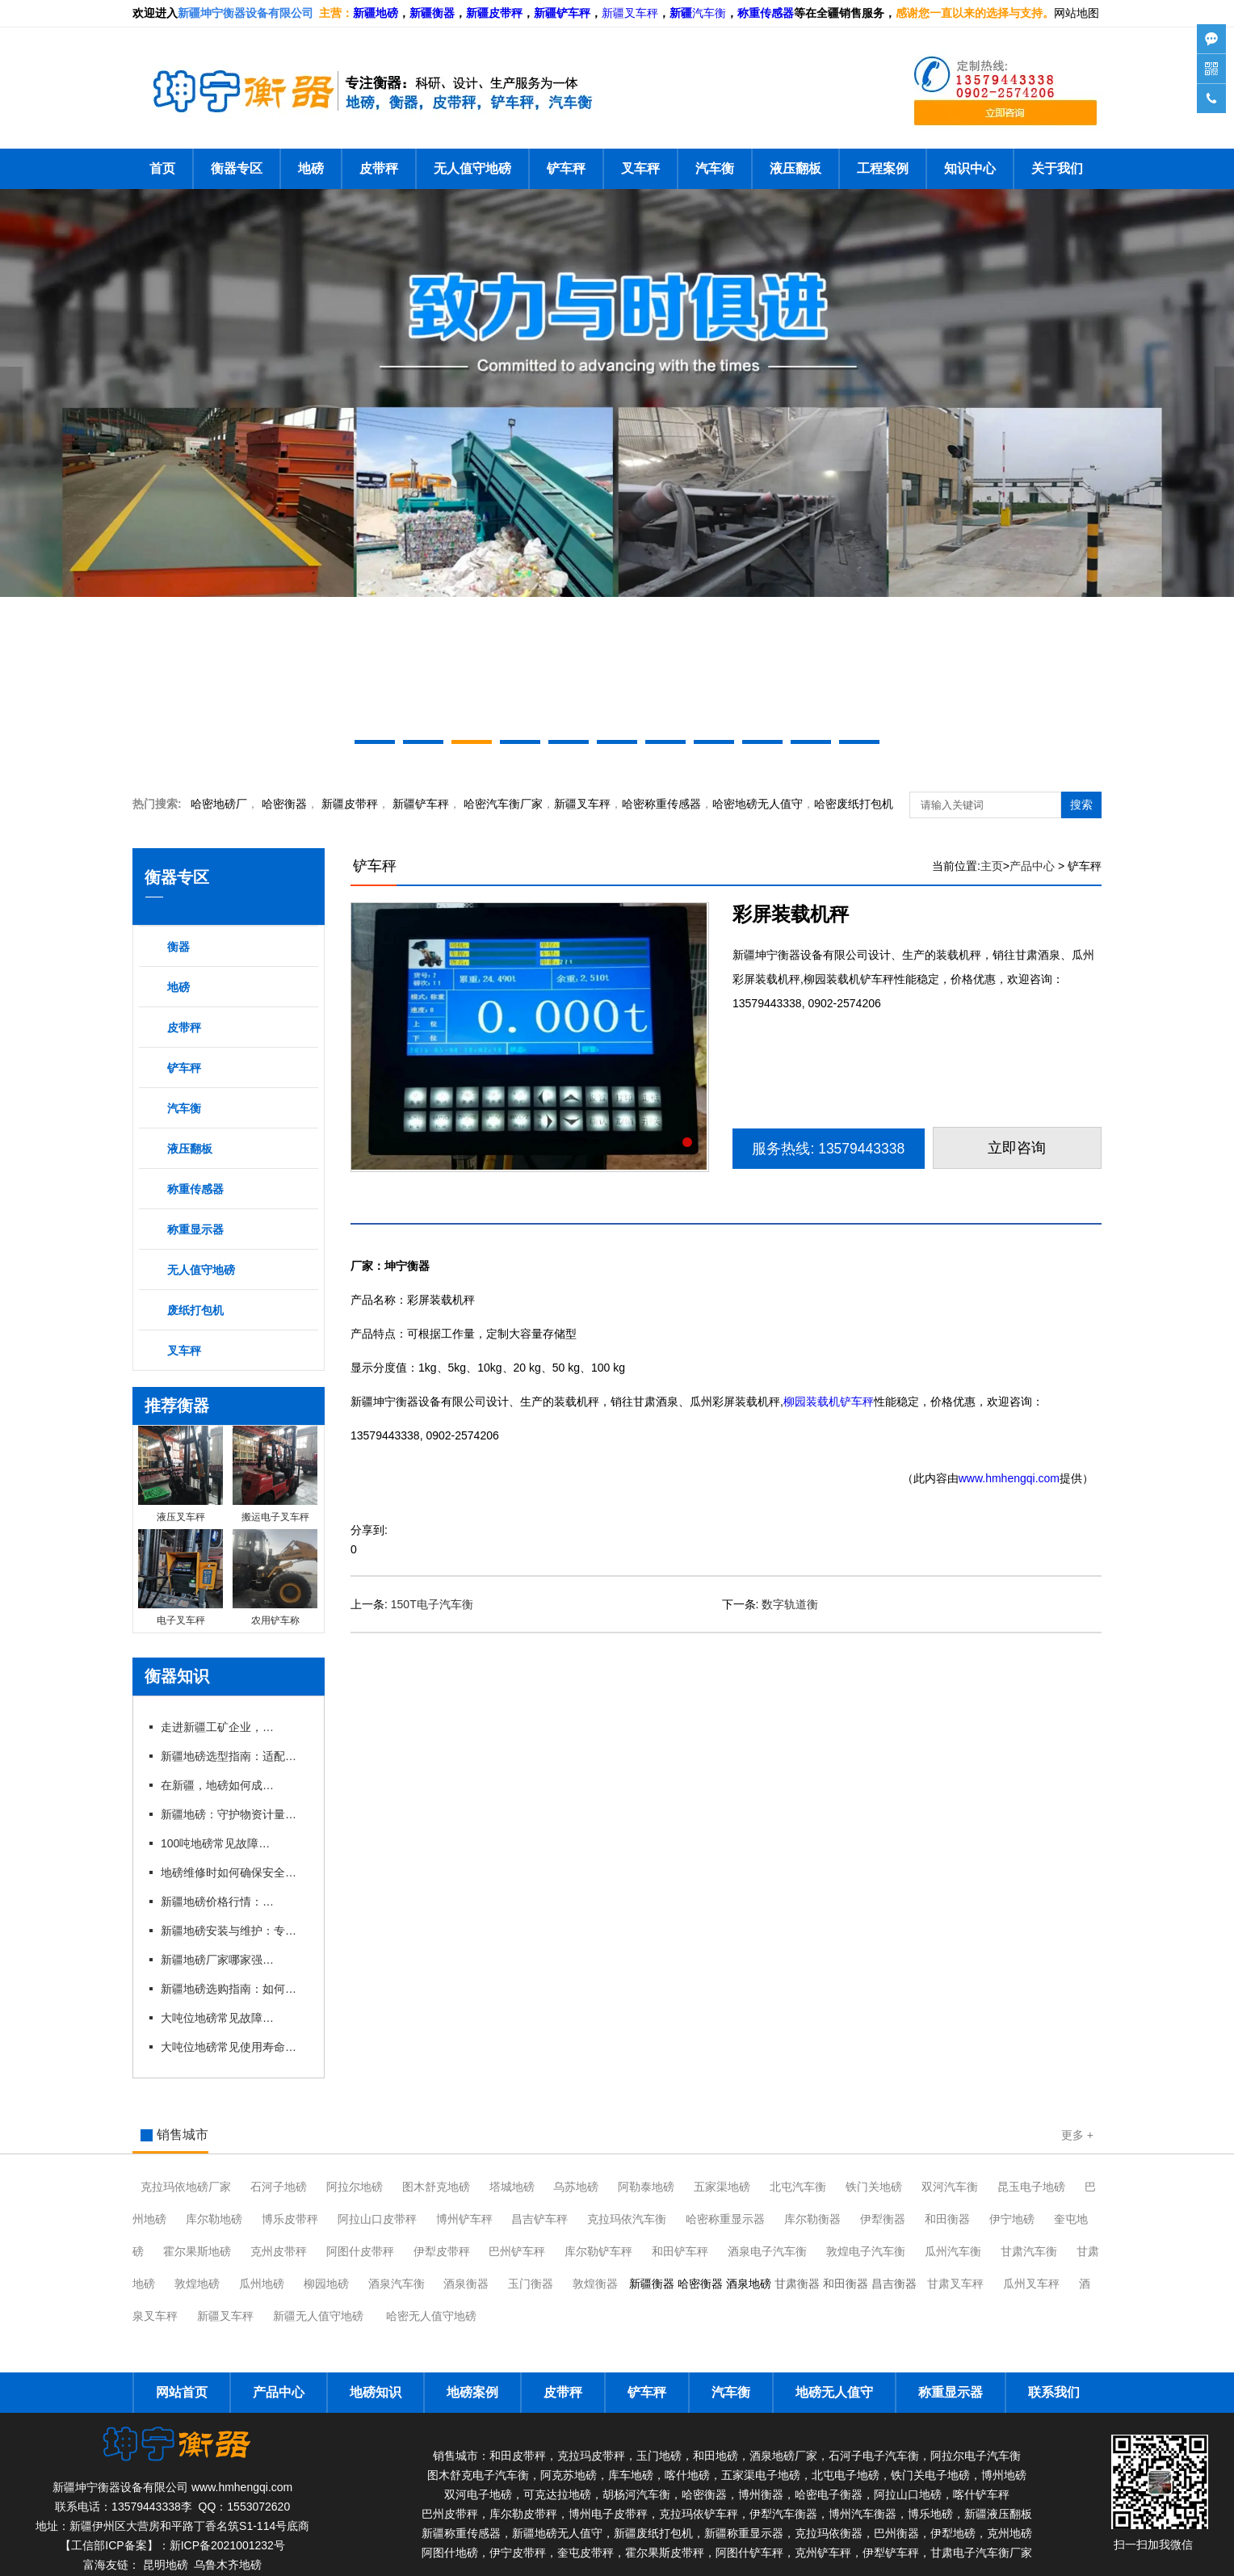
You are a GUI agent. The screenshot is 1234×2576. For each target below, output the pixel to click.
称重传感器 (195, 1189)
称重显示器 (195, 1229)
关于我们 (1057, 168)
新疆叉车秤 (630, 13)
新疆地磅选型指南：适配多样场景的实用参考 (233, 1756)
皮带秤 (378, 168)
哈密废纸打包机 (853, 803)
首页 (162, 168)
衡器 (284, 803)
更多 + (1077, 2134)
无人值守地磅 (472, 168)
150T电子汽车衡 (432, 1604)
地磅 (311, 168)
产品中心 (1032, 865)
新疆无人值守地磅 (318, 2315)
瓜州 (953, 2251)
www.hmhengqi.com (1009, 1478)
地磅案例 (472, 2392)
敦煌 (865, 2251)
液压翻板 (795, 168)
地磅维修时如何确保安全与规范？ (233, 1872)
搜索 (1081, 804)
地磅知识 (375, 2392)
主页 (991, 865)
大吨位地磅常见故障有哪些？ (217, 2017)
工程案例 (883, 168)
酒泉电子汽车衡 (767, 2251)
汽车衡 (709, 13)
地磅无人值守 (757, 803)
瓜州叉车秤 (1031, 2283)
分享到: (369, 1529)
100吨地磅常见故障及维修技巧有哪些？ (217, 1843)
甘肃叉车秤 (955, 2283)
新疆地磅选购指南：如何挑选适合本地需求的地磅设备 (233, 1988)
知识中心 (970, 168)
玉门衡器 (530, 2283)
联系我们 (1054, 2392)
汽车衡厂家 (503, 803)
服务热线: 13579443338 (829, 1149)
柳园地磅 (326, 2283)
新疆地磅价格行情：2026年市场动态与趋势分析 (217, 1901)
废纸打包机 (195, 1310)
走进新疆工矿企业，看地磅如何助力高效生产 (217, 1727)
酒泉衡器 (466, 2283)
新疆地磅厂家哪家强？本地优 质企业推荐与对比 (217, 1959)
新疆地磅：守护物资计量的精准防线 (233, 1814)
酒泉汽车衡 (396, 2283)
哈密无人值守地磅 (431, 2315)
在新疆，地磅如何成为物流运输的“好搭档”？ (217, 1785)
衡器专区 (236, 168)
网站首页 (182, 2392)
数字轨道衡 (790, 1604)
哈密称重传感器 (661, 803)
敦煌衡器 (595, 2283)
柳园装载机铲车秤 (828, 1401)
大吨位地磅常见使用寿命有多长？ (233, 2046)
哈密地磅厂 (219, 803)
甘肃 (1029, 2251)
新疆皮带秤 (349, 803)
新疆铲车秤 (420, 803)
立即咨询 (1018, 1148)
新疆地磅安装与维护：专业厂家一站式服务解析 (233, 1930)
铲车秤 (566, 168)
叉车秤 (640, 168)
